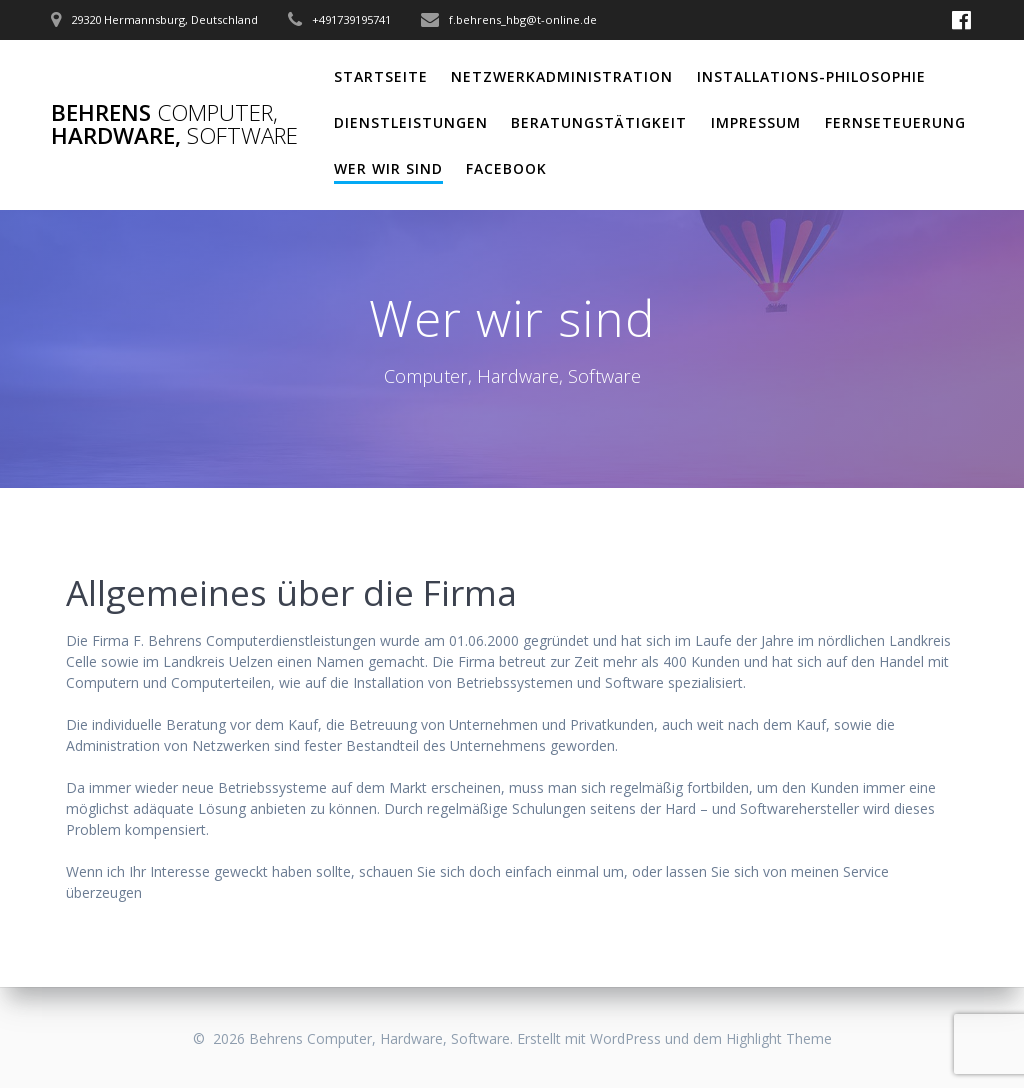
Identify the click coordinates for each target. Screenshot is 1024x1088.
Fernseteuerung (895, 122)
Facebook (506, 168)
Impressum (756, 122)
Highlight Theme (779, 1038)
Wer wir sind (388, 168)
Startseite (381, 76)
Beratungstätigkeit (599, 122)
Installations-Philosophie (811, 76)
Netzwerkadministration (562, 76)
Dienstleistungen (411, 122)
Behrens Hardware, (174, 124)
